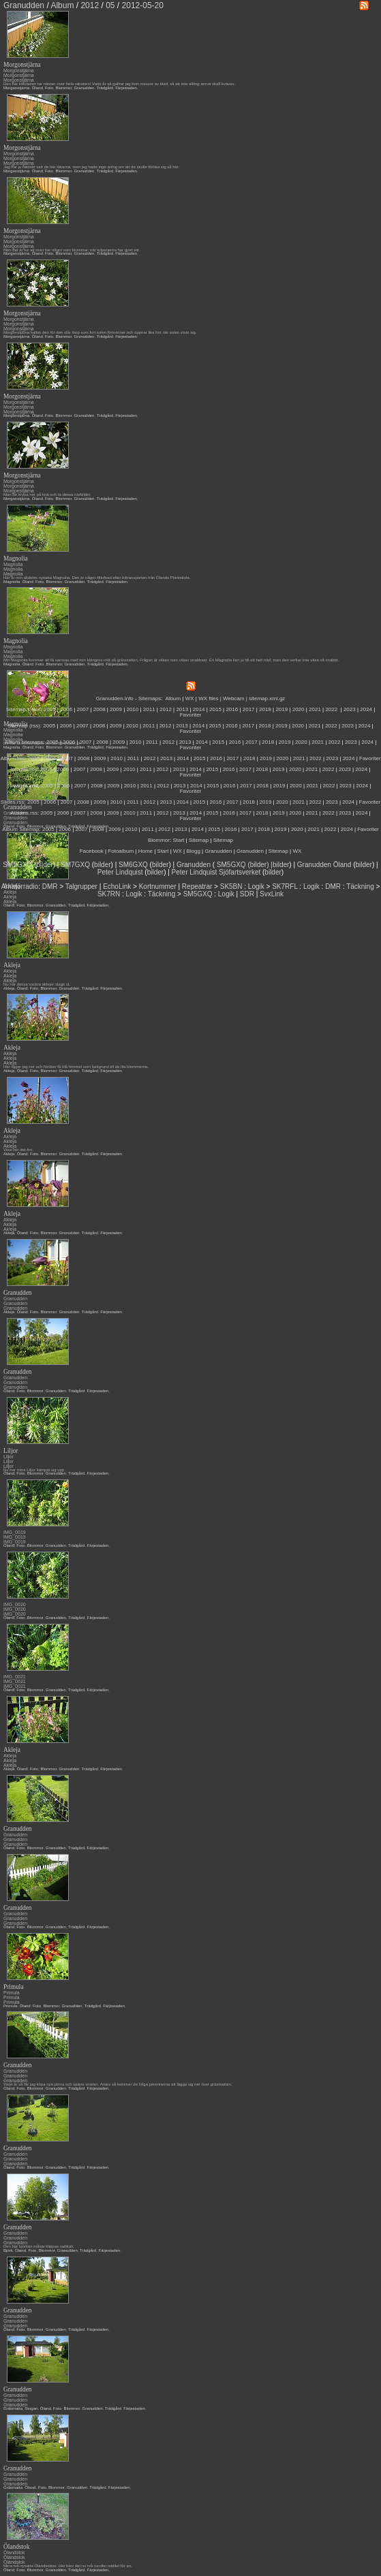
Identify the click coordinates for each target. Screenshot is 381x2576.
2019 (281, 709)
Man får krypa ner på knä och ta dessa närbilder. (47, 494)
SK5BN (231, 886)
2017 (249, 709)
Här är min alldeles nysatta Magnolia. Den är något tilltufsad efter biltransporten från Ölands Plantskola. (96, 578)
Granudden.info (115, 698)
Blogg (193, 851)
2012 (165, 709)
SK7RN (108, 894)
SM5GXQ (17, 864)
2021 (315, 709)
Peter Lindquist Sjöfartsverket (216, 872)
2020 (298, 709)
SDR (247, 894)
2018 (265, 709)
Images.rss (24, 769)
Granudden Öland (324, 864)
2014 (199, 709)
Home (145, 851)
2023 (350, 709)
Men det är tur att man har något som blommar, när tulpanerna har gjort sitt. (71, 250)
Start (178, 840)
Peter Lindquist (120, 872)
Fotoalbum (121, 851)
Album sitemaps (24, 742)
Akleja (9, 971)
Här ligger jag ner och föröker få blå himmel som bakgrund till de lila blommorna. (76, 1067)
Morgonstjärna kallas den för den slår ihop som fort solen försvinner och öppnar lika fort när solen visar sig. (99, 332)
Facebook (92, 851)
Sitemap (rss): (24, 726)
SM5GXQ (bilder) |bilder (252, 864)
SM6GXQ (133, 864)
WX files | (210, 698)
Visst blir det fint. (18, 1150)
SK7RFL (284, 886)
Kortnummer (158, 886)
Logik (256, 886)
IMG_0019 (14, 1532)
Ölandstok (14, 2552)
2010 (132, 709)
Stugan (31, 2408)
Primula (11, 1992)
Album (173, 698)
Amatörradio (19, 886)
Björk (8, 2250)
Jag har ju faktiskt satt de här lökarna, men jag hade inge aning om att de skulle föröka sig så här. (91, 167)
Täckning (360, 886)
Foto (49, 88)
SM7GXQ (75, 864)
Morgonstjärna (18, 70)
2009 (116, 709)
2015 (215, 709)
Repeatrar (197, 886)
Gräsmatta (12, 2408)
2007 (82, 709)
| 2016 (229, 829)
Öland (37, 88)
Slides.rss (13, 802)
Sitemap (199, 840)
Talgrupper (81, 886)
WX (190, 698)
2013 (182, 709)
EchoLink (117, 886)
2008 (99, 709)
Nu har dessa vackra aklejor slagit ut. (36, 984)
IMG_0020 (14, 1604)
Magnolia (12, 564)
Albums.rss (23, 813)
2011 (149, 709)
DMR (50, 886)
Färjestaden (126, 88)
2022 (331, 709)
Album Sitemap (20, 829)
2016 (232, 709)
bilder (44, 864)
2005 (50, 709)
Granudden (84, 88)
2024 (366, 709)
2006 (66, 709)
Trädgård (105, 88)
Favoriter (191, 715)
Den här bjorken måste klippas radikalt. (38, 2246)
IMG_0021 (14, 1676)
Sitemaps (149, 698)
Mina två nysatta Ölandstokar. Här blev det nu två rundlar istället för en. (67, 2566)
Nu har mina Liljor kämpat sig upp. (34, 1470)
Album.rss (12, 758)
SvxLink (272, 894)
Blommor (63, 88)
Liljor (8, 1456)
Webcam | (235, 698)
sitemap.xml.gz (267, 698)
